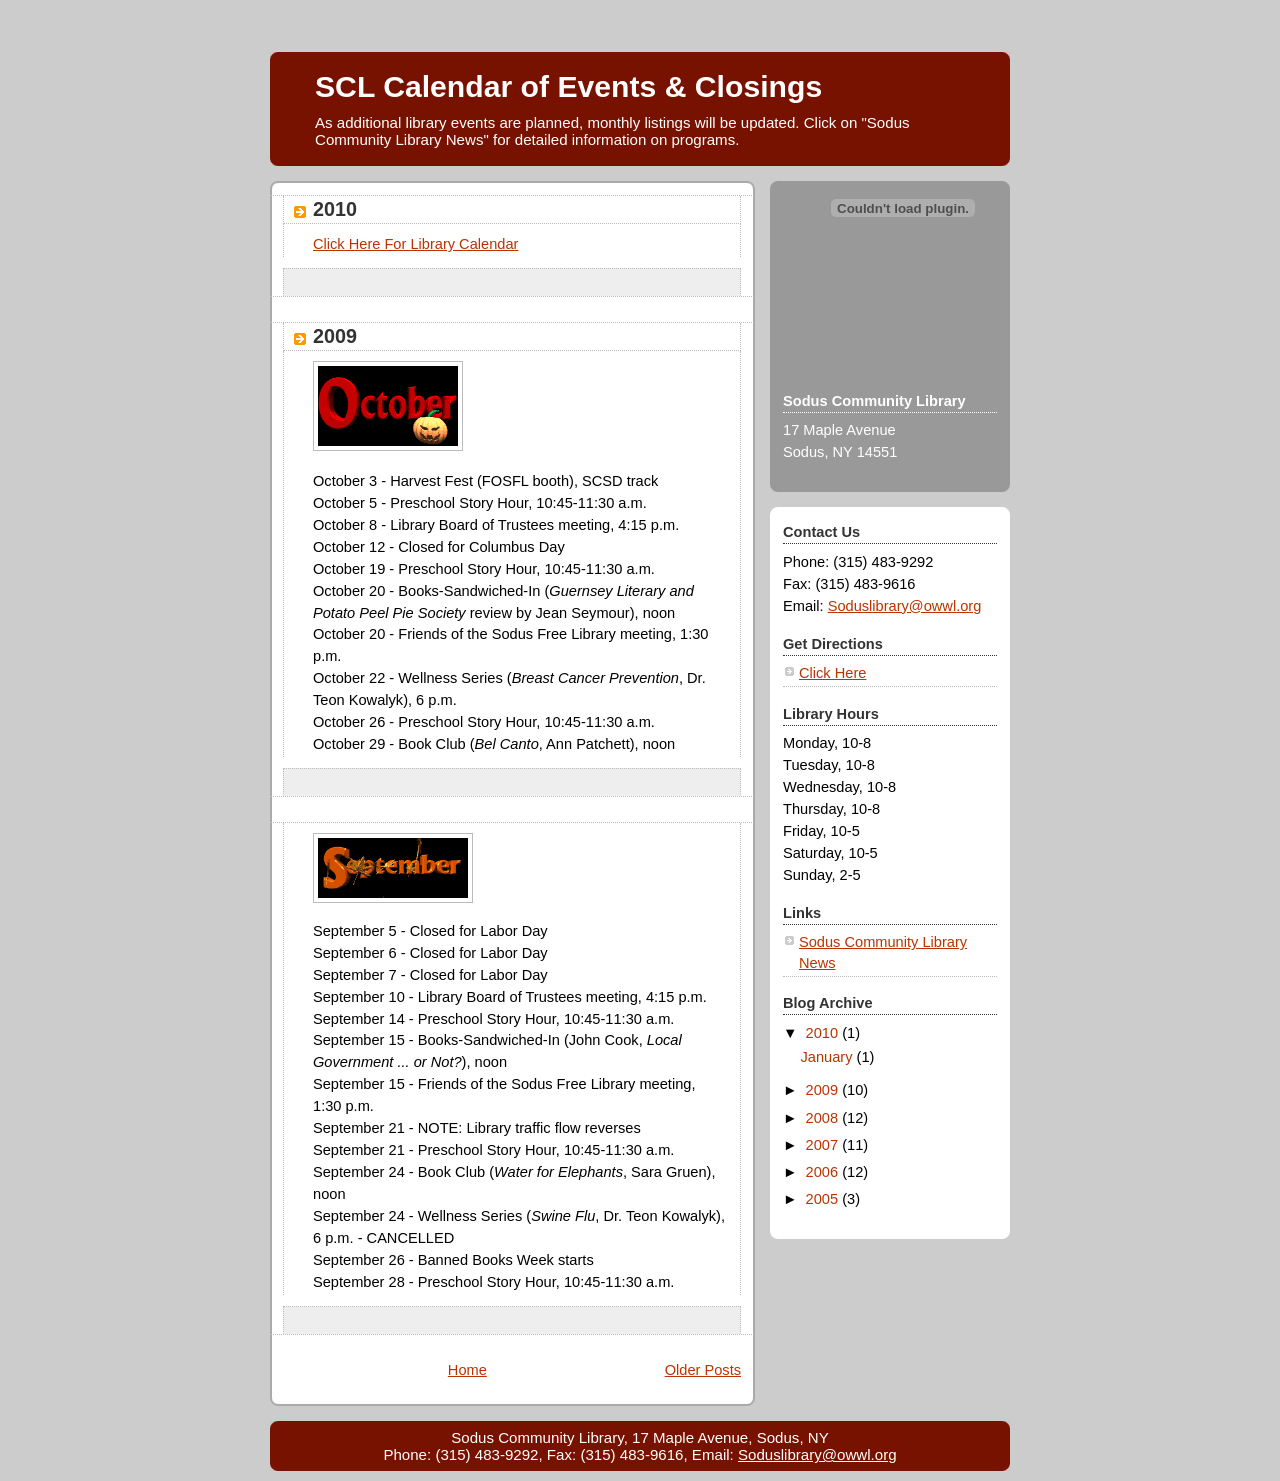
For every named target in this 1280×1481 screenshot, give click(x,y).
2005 (824, 1199)
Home (467, 1370)
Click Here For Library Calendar (415, 244)
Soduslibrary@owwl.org (905, 606)
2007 (824, 1145)
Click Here (832, 673)
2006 (824, 1172)
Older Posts (703, 1370)
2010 (335, 209)
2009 (335, 336)
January (829, 1057)
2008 (824, 1118)
